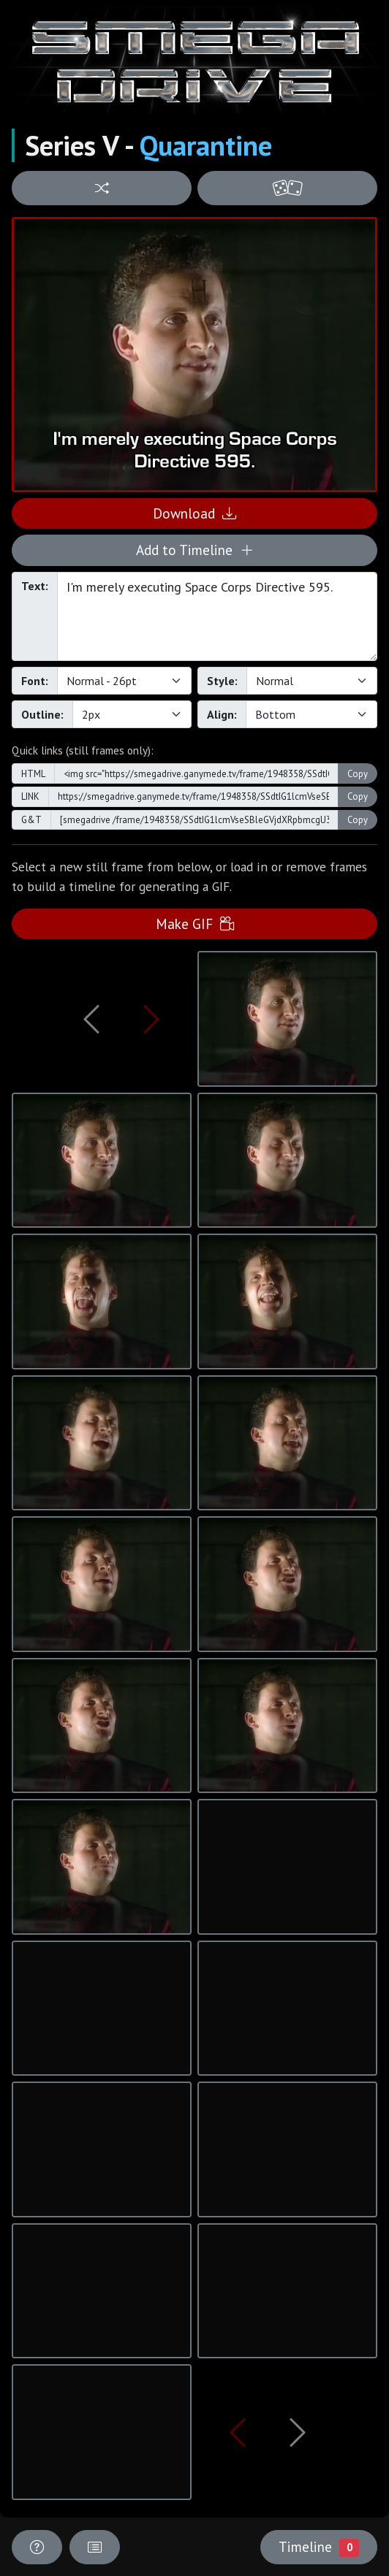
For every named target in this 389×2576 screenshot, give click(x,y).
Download (194, 513)
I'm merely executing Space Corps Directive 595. (217, 616)
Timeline (319, 2546)
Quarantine (206, 145)
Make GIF (195, 923)
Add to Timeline (195, 549)
